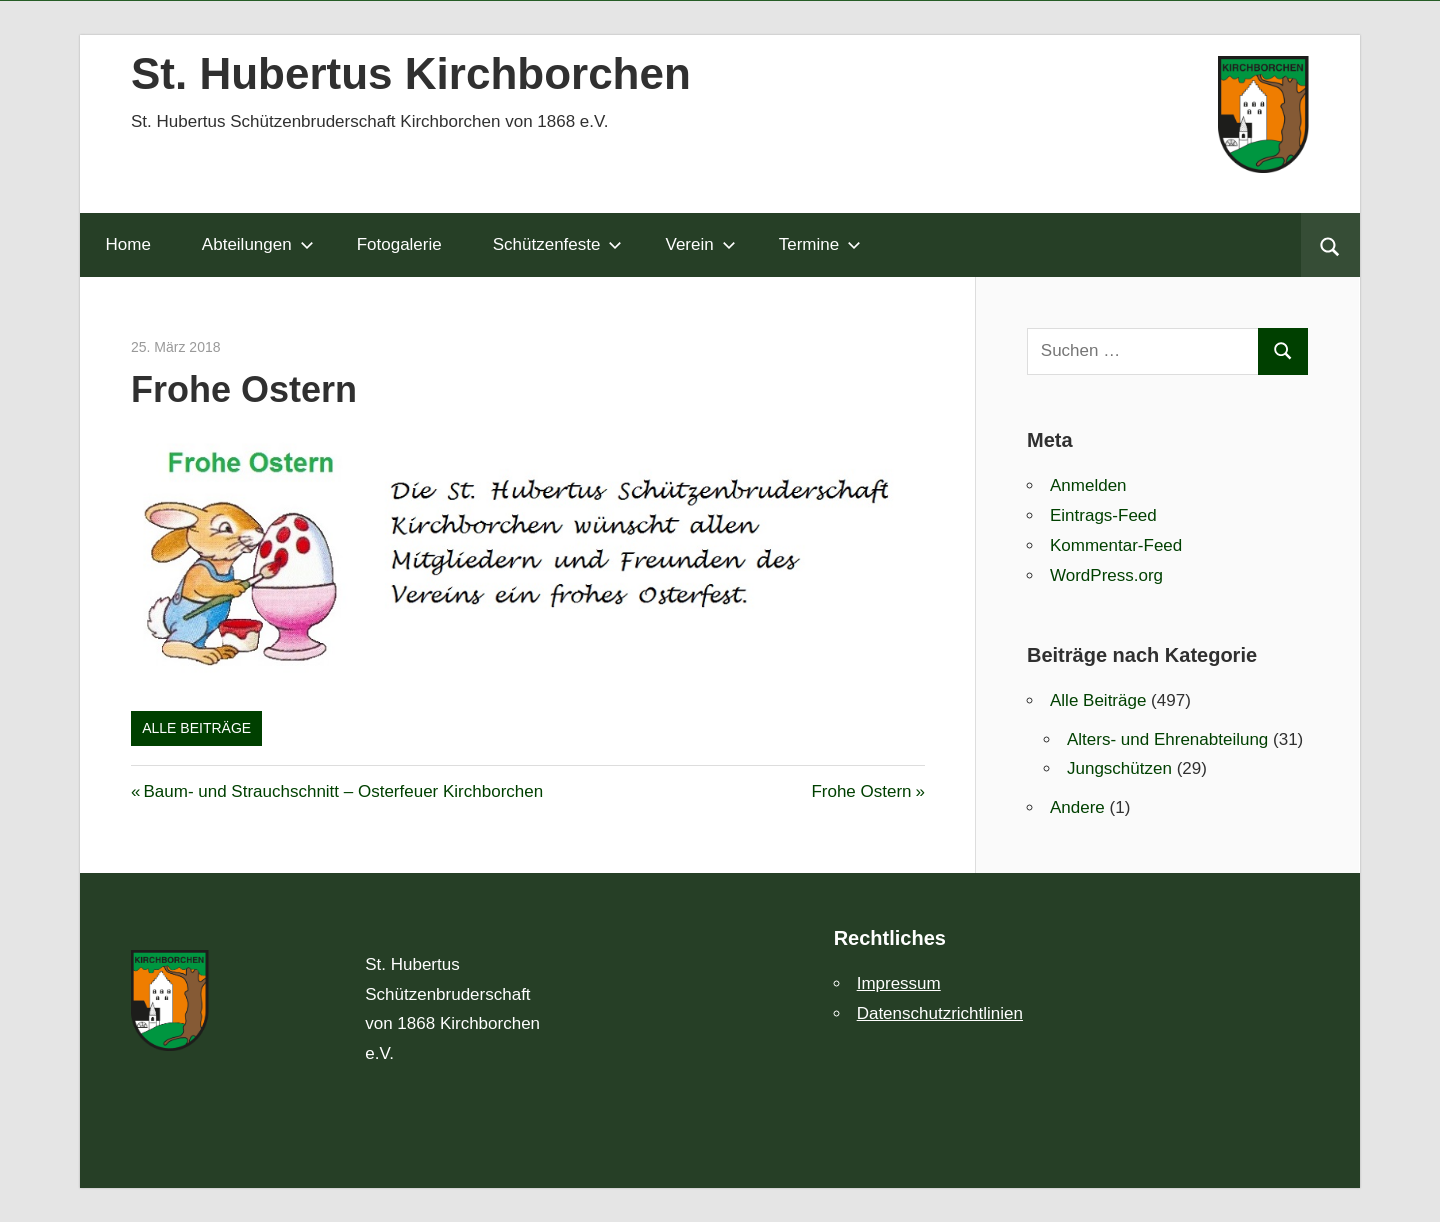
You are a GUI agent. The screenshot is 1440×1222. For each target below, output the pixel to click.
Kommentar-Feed (1116, 545)
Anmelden (1088, 485)
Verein (700, 244)
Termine (820, 244)
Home (128, 244)
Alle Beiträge (196, 728)
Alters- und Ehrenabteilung (1167, 739)
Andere (1077, 807)
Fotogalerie (399, 244)
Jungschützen (1119, 768)
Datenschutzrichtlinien (940, 1013)
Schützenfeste (558, 244)
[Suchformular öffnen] (1330, 245)
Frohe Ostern (861, 791)
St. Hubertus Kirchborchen (411, 73)
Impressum (899, 983)
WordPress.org (1106, 575)
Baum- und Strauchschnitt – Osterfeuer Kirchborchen (342, 791)
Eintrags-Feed (1103, 515)
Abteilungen (258, 244)
